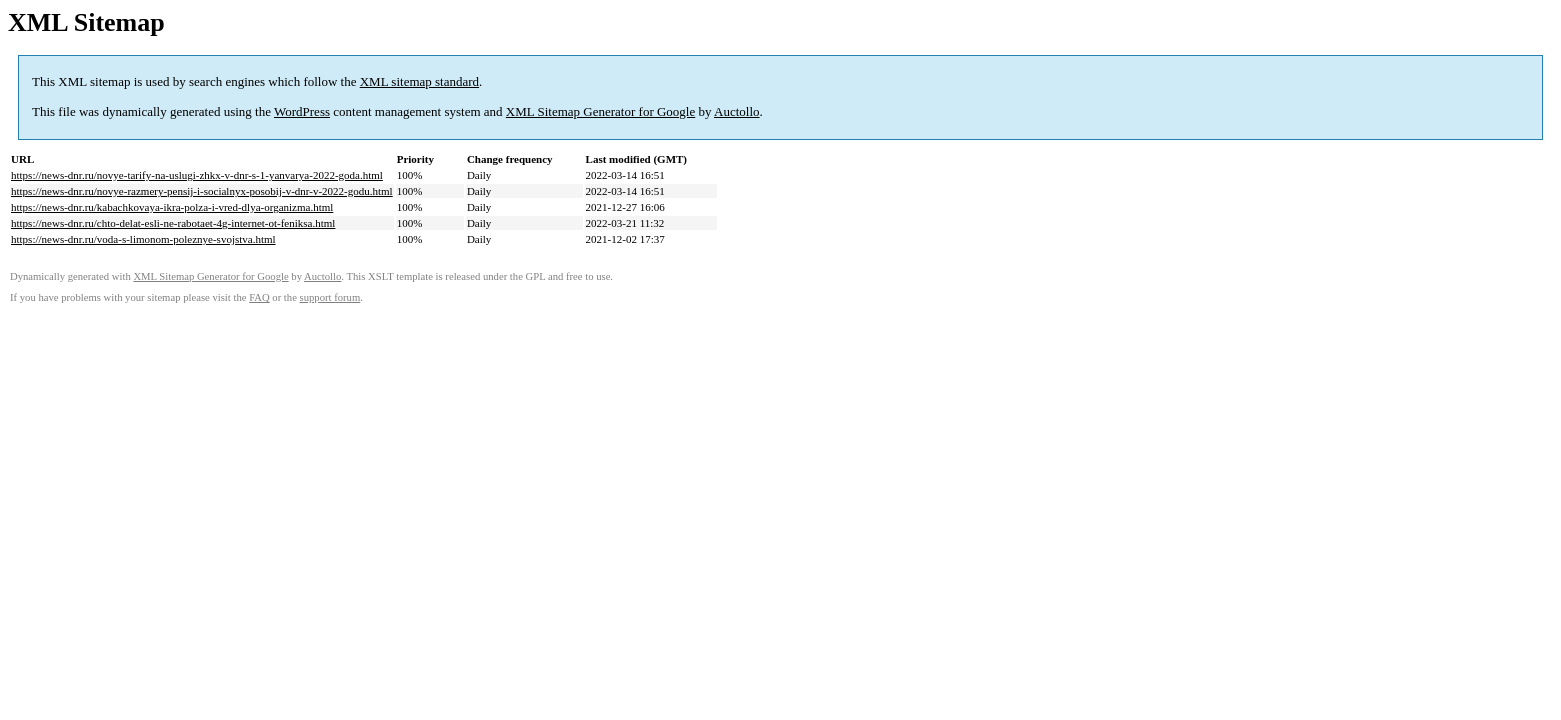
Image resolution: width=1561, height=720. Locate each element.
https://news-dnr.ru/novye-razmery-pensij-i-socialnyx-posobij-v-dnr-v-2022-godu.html (202, 191)
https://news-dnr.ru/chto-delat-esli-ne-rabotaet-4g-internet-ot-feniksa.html (173, 223)
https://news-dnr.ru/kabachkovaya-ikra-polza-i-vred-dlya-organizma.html (172, 207)
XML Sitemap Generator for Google (600, 111)
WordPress (302, 111)
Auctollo (737, 111)
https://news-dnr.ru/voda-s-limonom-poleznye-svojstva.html (143, 239)
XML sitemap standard (419, 81)
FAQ (259, 297)
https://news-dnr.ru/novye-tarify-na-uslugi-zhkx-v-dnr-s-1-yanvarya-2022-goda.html (197, 175)
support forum (330, 297)
